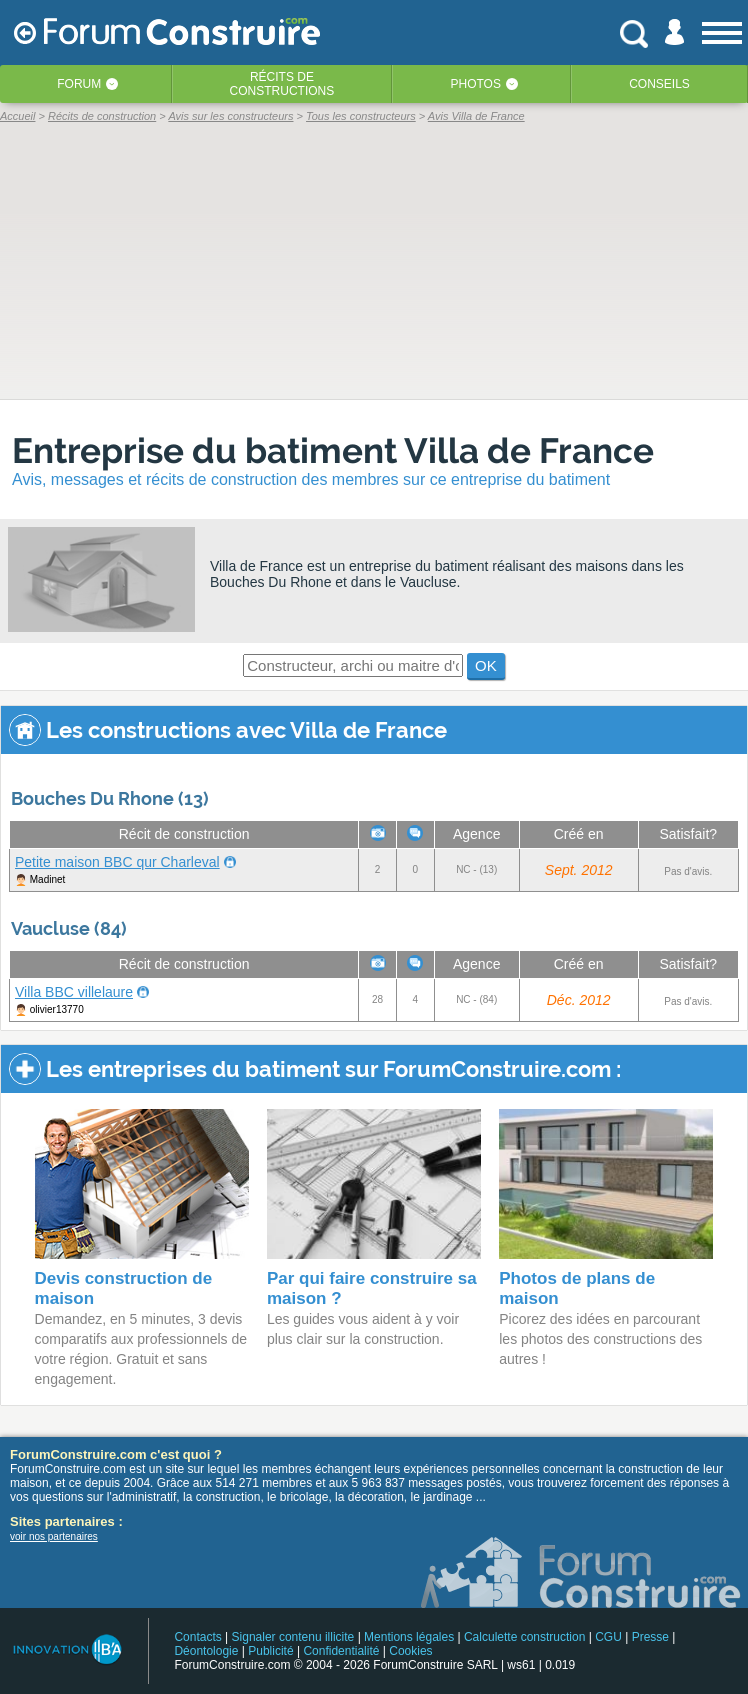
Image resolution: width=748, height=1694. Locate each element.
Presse (650, 1637)
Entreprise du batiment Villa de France (333, 450)
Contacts (197, 1637)
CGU (608, 1637)
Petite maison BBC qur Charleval (117, 862)
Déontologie (206, 1651)
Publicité (270, 1651)
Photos (475, 84)
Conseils (659, 84)
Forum (79, 84)
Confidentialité (341, 1651)
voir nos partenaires (54, 1536)
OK (486, 665)
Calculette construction (524, 1637)
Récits (282, 84)
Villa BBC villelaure (74, 992)
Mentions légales (409, 1637)
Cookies (410, 1651)
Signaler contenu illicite (293, 1637)
